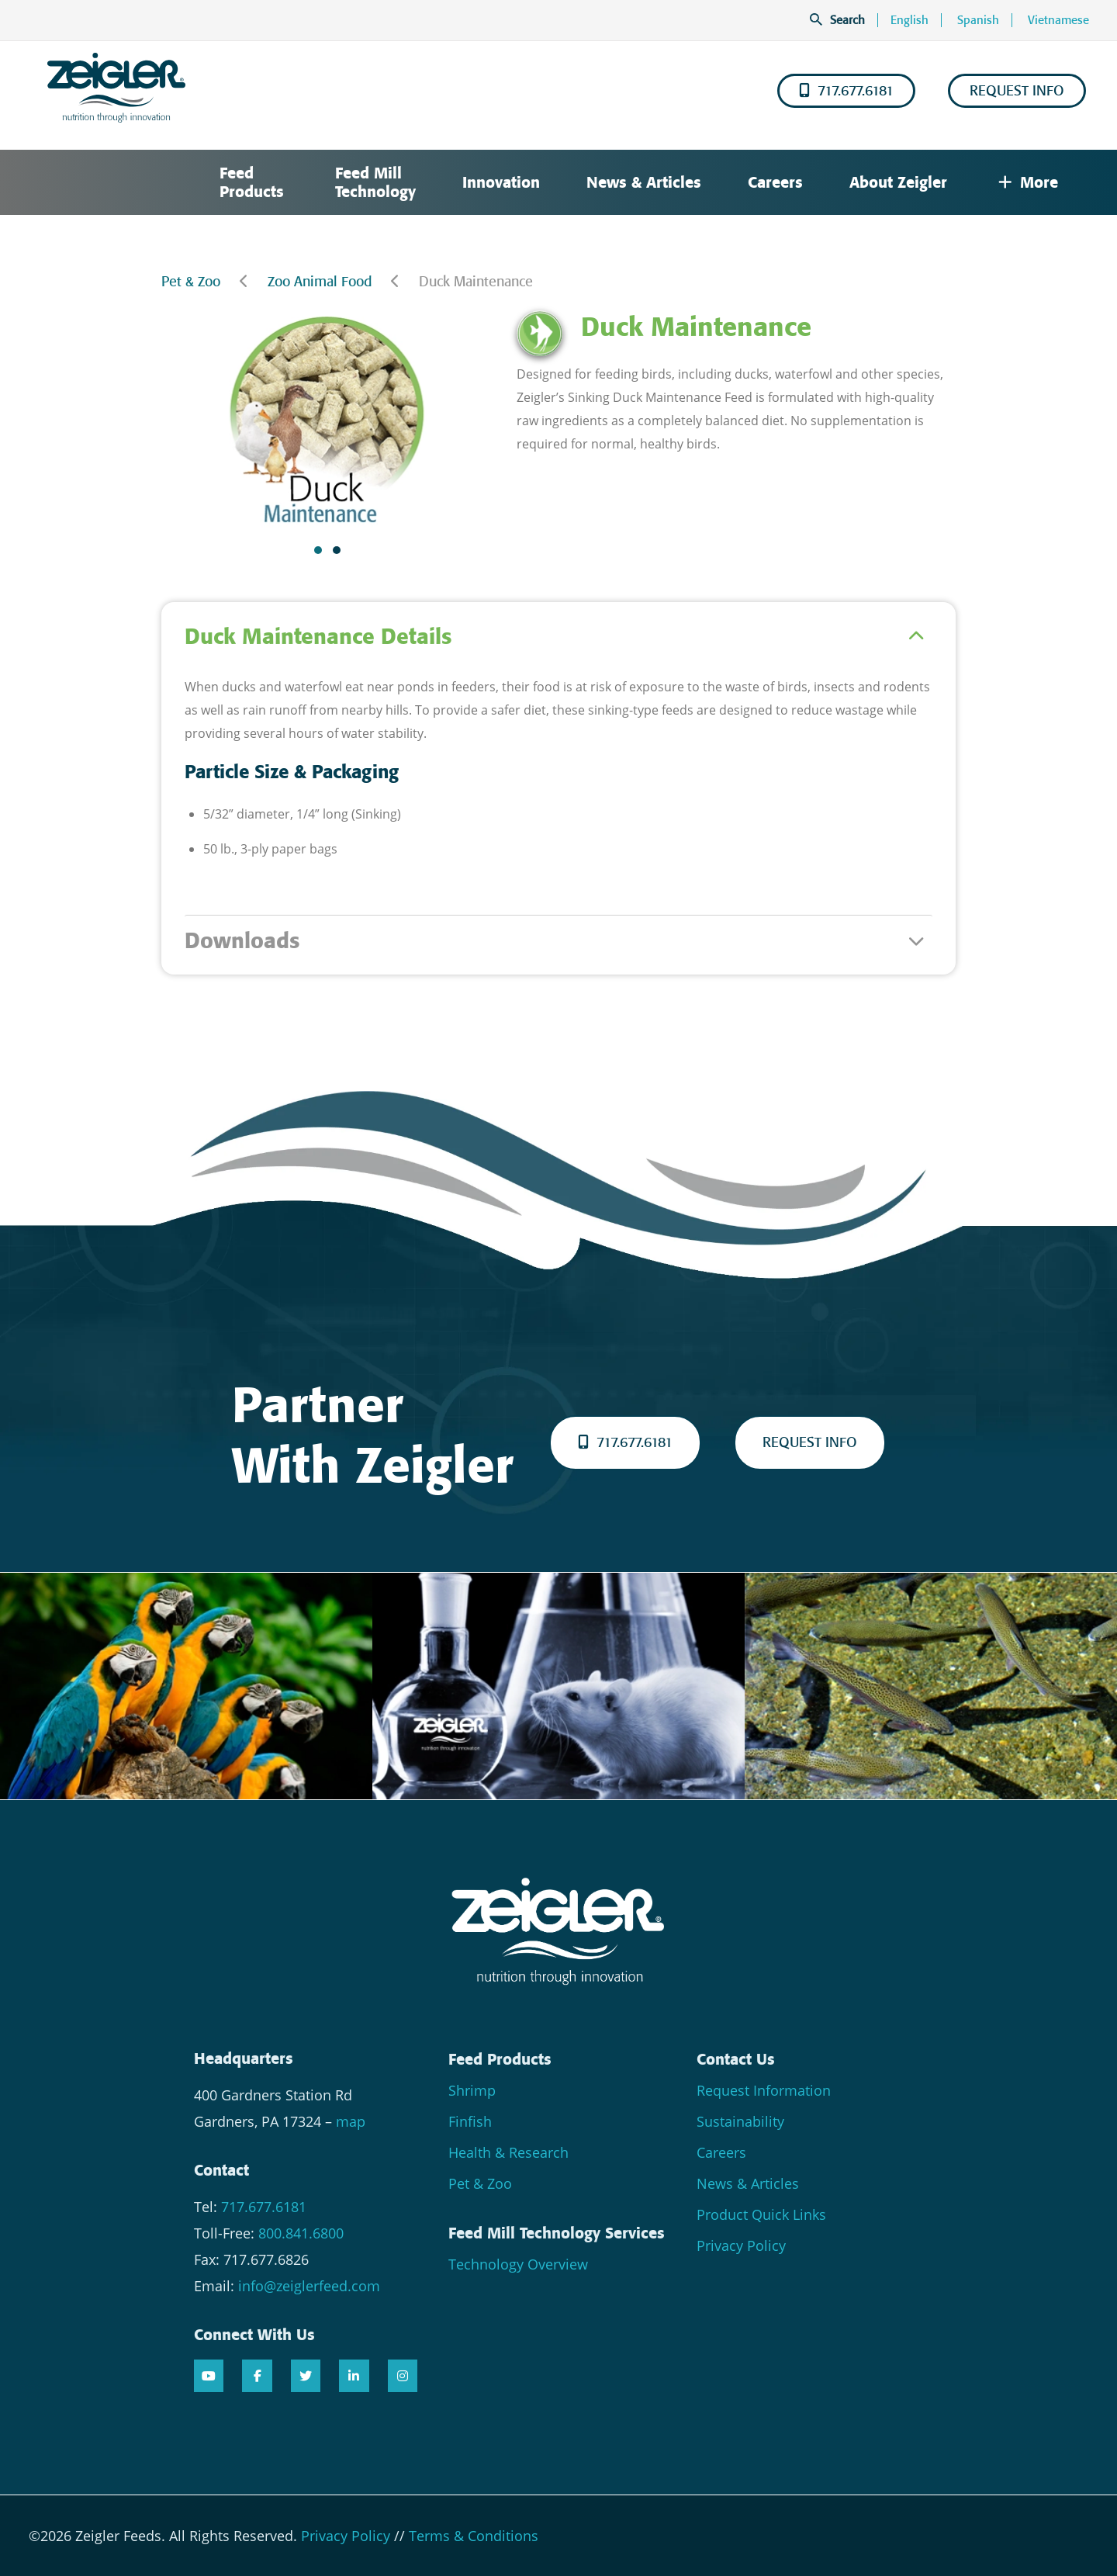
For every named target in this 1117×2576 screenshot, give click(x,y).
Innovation (501, 182)
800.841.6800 (301, 2233)
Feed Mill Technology (375, 182)
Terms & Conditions (473, 2535)
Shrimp (472, 2090)
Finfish (470, 2121)
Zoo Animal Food (320, 281)
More (1028, 182)
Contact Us (736, 2059)
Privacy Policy (741, 2245)
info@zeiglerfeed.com (309, 2286)
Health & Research (508, 2152)
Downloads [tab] (242, 940)
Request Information (764, 2090)
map (350, 2121)
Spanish (978, 20)
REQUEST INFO (1017, 90)
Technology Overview (518, 2264)
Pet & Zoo (190, 281)
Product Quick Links (761, 2214)
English (909, 20)
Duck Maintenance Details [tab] (318, 636)
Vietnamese (1058, 20)
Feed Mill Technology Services (556, 2233)
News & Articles (643, 182)
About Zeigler (898, 182)
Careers (775, 182)
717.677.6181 (846, 90)
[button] (318, 550)
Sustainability (740, 2121)
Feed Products (252, 182)
